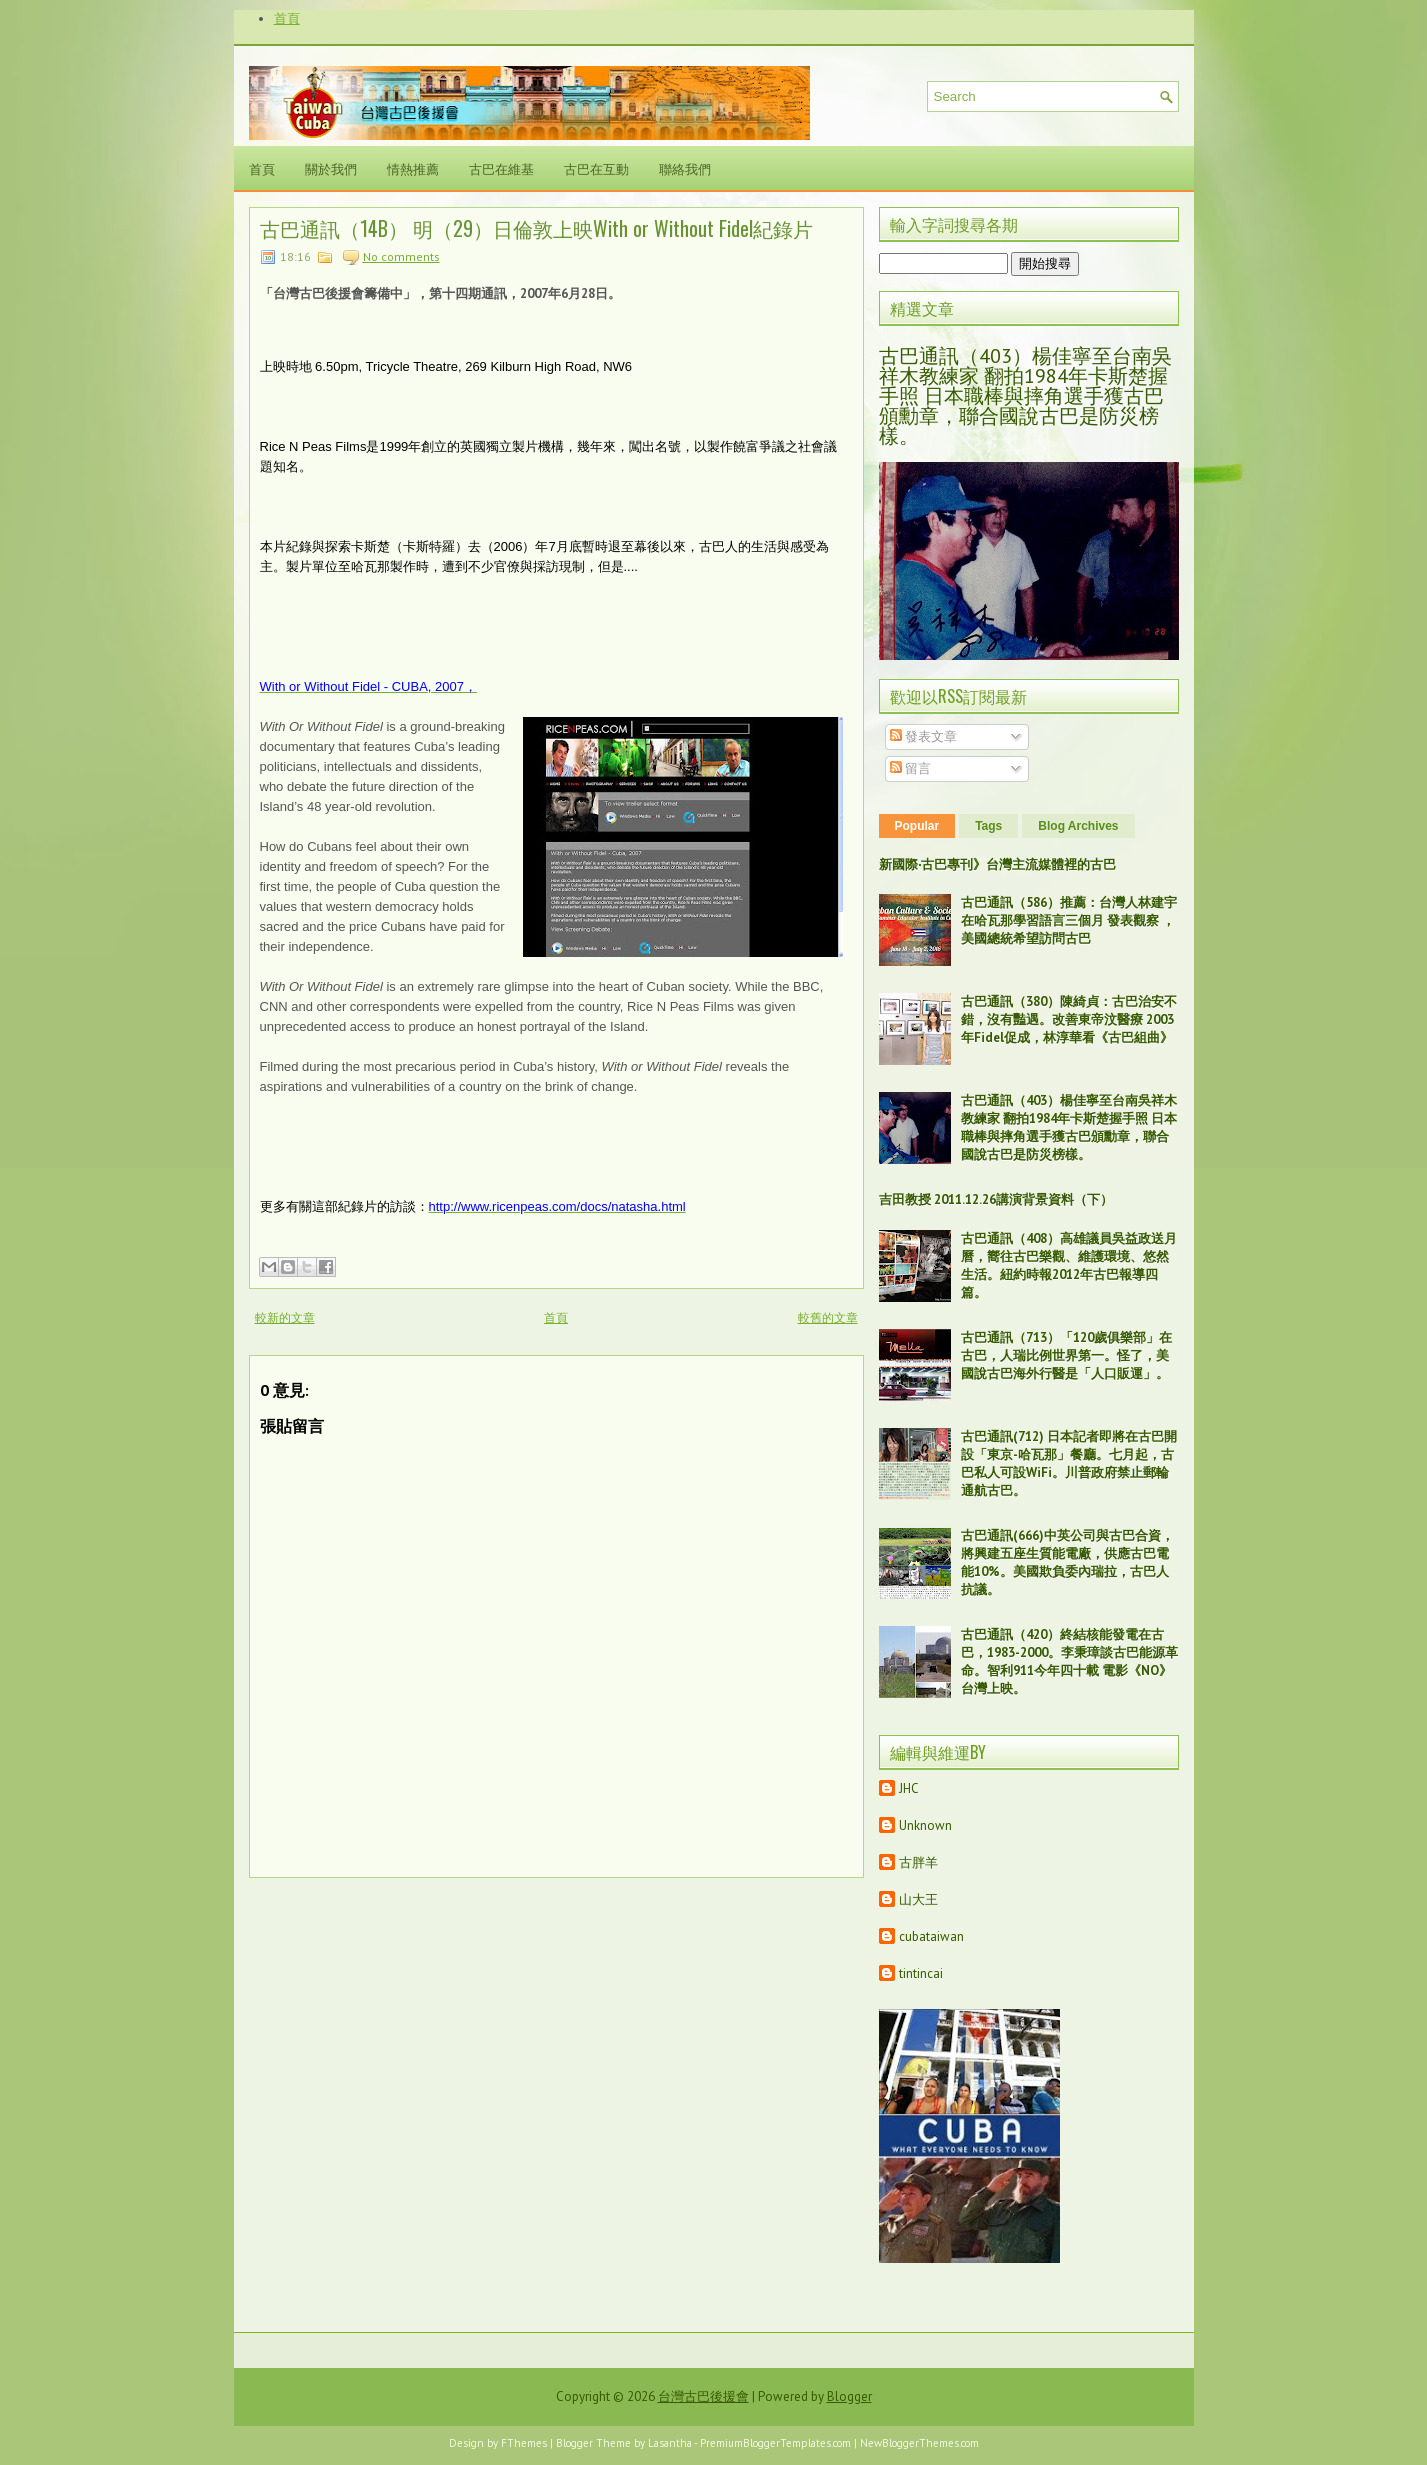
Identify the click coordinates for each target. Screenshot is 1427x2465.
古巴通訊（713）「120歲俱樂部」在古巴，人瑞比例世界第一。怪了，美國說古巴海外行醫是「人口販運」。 (1066, 1355)
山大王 (918, 1899)
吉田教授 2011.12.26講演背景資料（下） (996, 1199)
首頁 (287, 18)
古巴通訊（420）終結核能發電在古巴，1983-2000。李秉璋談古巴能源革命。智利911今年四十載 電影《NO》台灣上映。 (1069, 1661)
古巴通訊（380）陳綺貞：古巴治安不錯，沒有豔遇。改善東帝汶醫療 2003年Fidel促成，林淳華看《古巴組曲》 (1069, 1019)
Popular (917, 826)
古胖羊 (918, 1862)
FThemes (524, 2443)
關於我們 (331, 168)
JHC (909, 1788)
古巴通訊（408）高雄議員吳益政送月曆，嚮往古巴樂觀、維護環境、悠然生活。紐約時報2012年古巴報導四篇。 (1069, 1265)
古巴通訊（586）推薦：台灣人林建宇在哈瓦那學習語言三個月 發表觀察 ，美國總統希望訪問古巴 (1069, 920)
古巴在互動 (596, 168)
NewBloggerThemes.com (919, 2443)
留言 (910, 768)
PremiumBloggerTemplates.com (775, 2443)
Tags (988, 826)
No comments (401, 256)
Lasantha (670, 2443)
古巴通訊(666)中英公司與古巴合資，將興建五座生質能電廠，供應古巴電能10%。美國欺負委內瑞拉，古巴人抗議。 (1067, 1562)
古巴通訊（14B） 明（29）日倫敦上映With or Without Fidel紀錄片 (536, 228)
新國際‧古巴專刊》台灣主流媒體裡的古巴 (997, 864)
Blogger (849, 2396)
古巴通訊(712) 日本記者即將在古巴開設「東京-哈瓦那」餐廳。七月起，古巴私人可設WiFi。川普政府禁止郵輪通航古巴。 (1069, 1463)
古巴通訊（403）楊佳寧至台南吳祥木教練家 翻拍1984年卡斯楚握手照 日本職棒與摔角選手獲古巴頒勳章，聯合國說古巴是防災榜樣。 (1025, 396)
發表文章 (923, 736)
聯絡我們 (685, 168)
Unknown (925, 1825)
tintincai (921, 1973)
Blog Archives (1078, 826)
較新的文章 (285, 1317)
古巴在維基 (501, 168)
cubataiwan (931, 1936)
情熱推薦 (413, 168)
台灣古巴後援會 (703, 2396)
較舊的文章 (828, 1317)
